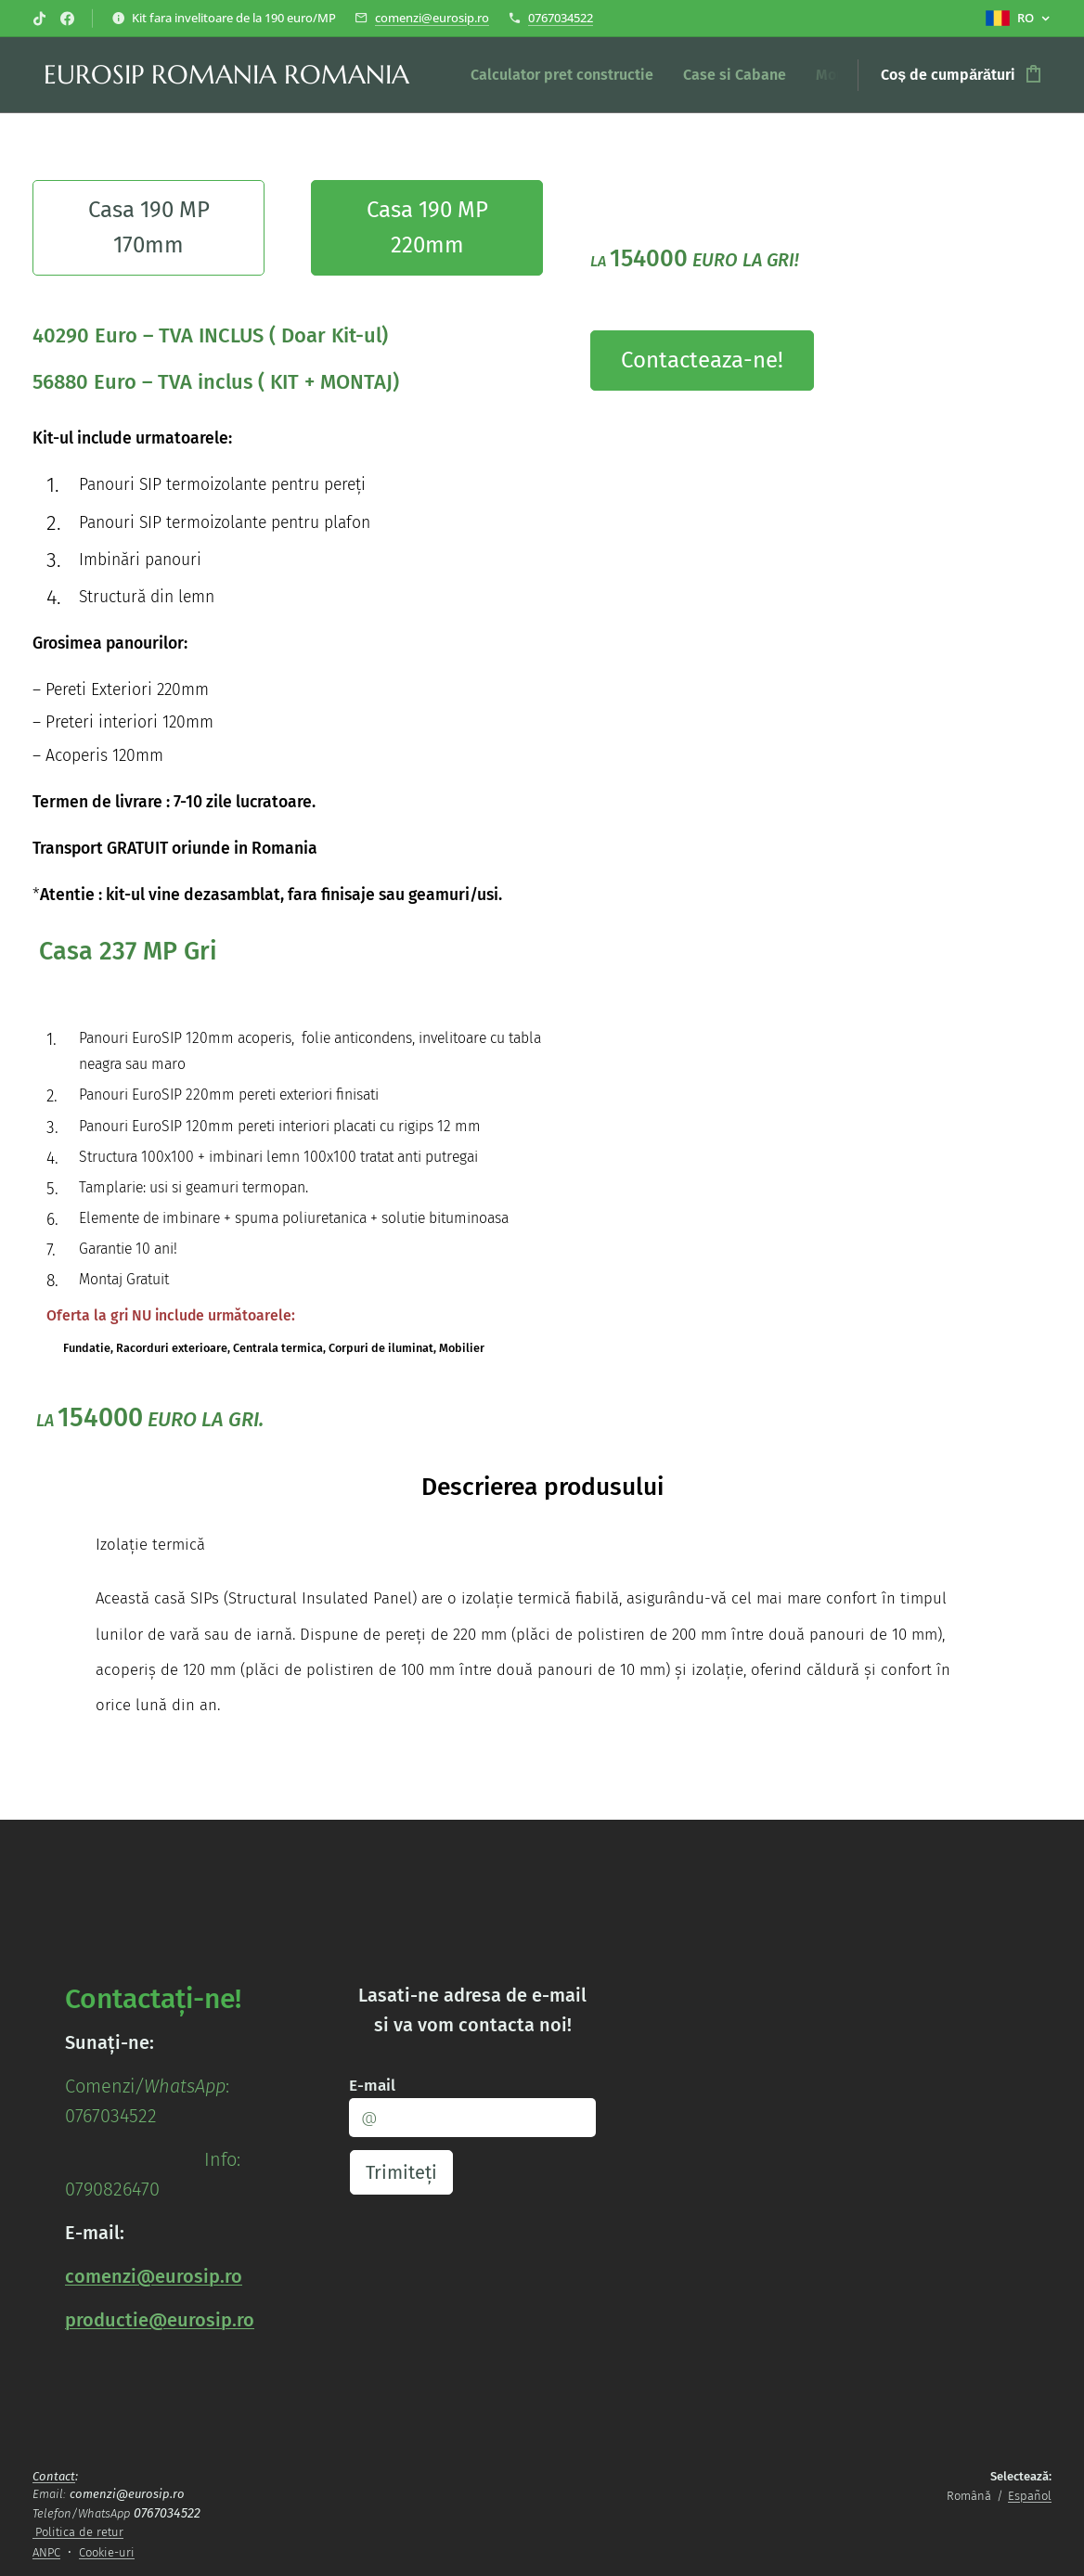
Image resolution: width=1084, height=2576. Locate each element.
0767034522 (560, 17)
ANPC (46, 2552)
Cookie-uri (107, 2552)
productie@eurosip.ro (159, 2320)
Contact (53, 2476)
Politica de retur (79, 2532)
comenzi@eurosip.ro (432, 17)
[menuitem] (567, 75)
